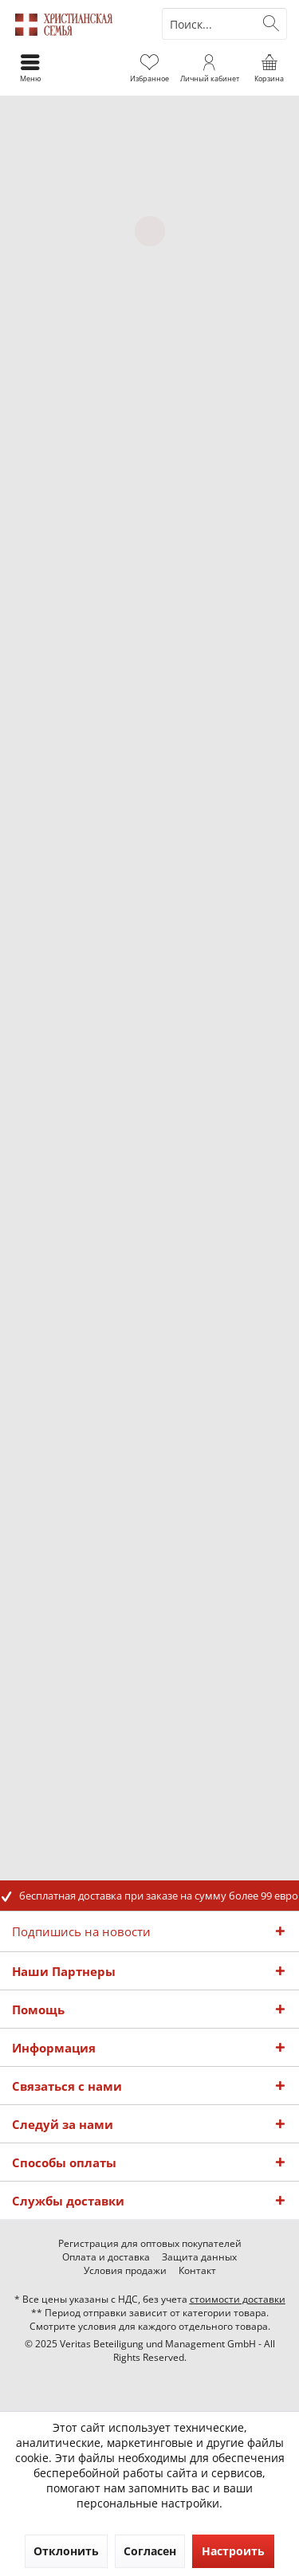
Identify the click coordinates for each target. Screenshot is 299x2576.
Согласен (150, 2550)
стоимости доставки (237, 2299)
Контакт (197, 2270)
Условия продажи (125, 2270)
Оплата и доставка (106, 2257)
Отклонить (66, 2550)
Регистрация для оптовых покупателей (150, 2243)
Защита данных (199, 2257)
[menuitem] (269, 68)
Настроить (233, 2550)
